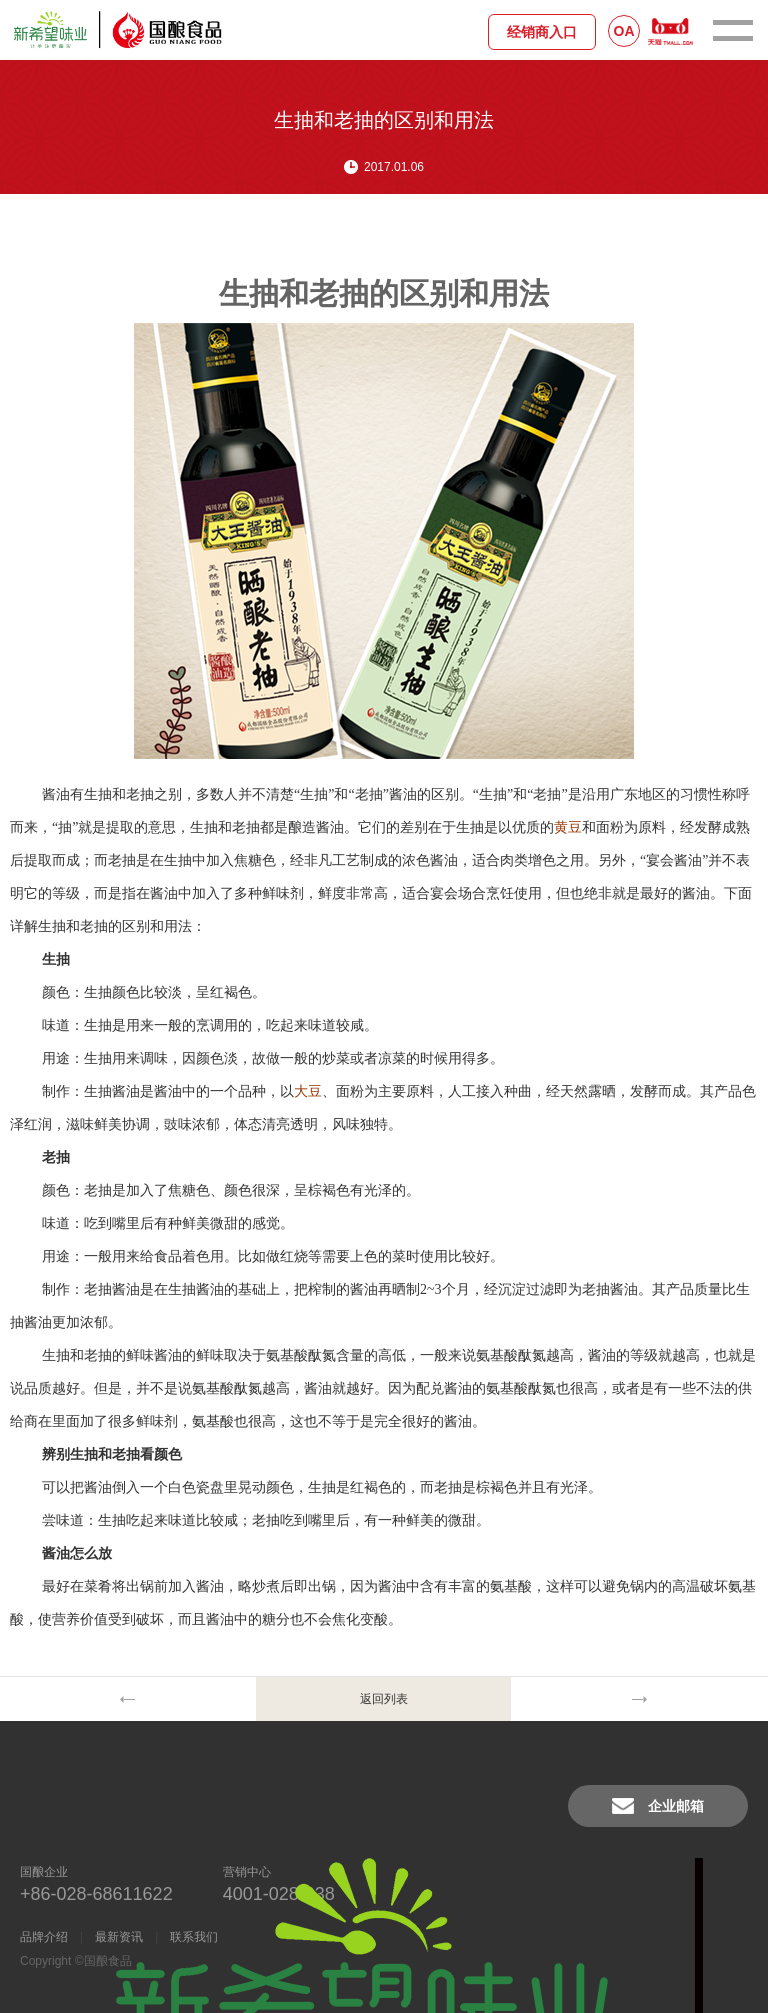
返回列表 (384, 1699)
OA (624, 31)
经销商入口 (542, 32)
